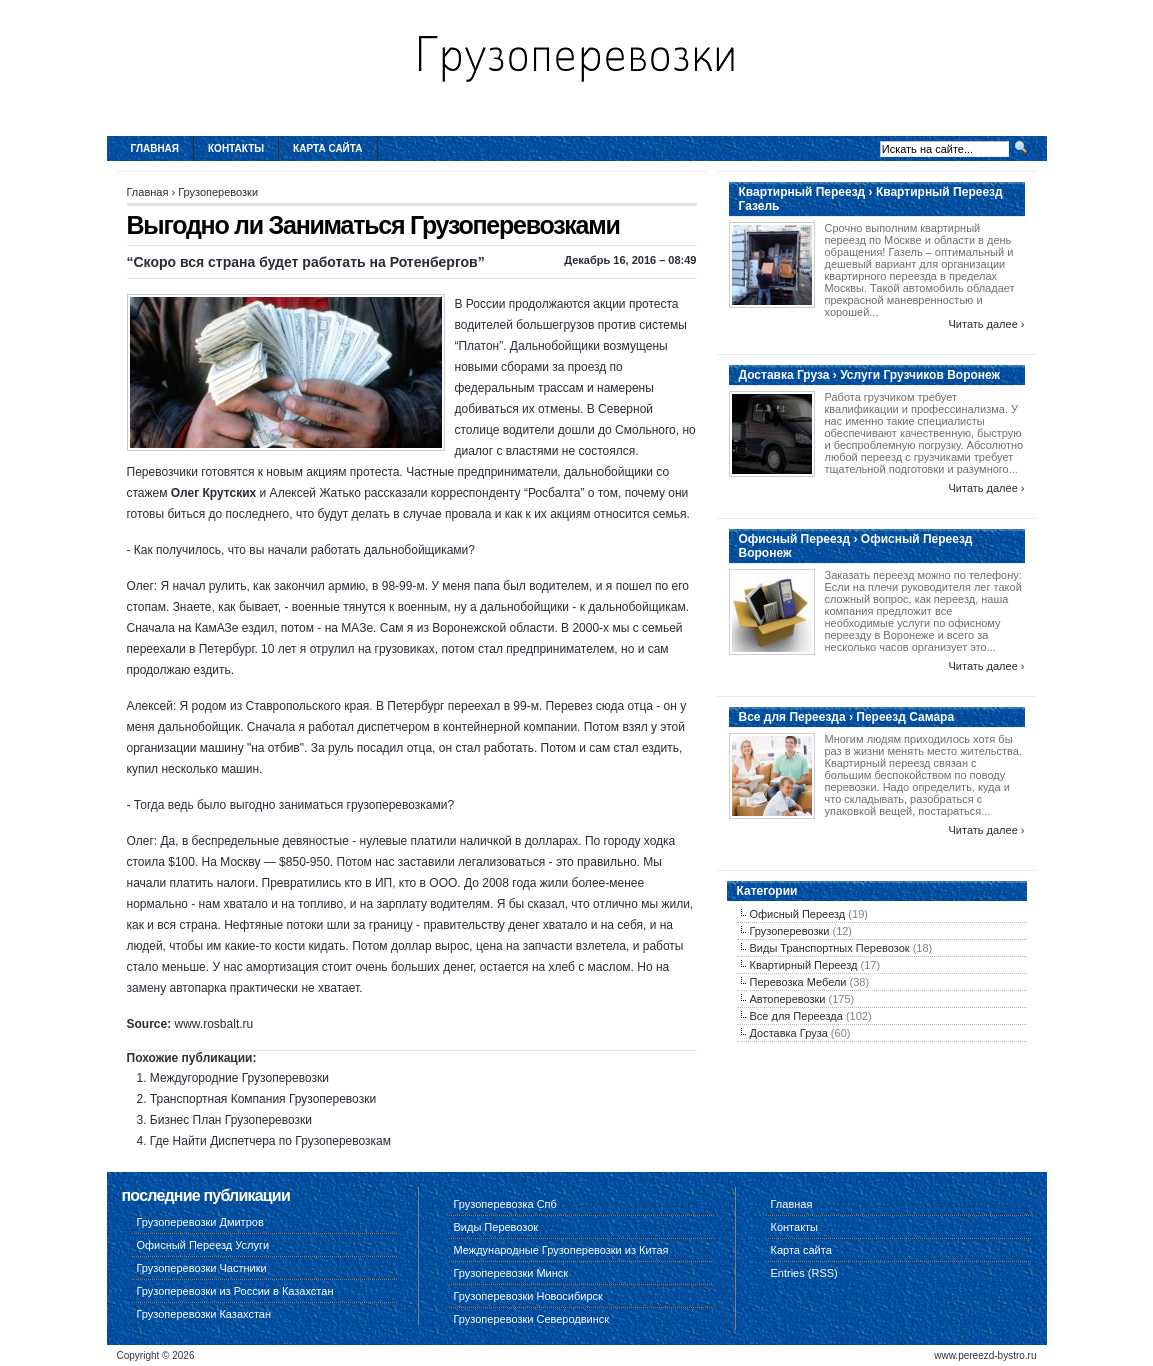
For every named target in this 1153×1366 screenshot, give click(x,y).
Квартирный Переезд (804, 965)
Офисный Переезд (798, 914)
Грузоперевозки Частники (202, 1268)
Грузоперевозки (218, 192)
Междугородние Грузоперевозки (239, 1078)
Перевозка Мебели (798, 982)
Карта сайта (327, 148)
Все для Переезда (796, 1016)
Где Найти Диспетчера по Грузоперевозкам (270, 1141)
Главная (155, 148)
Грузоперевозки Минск (511, 1273)
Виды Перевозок (496, 1227)
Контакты (236, 148)
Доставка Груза (789, 1033)
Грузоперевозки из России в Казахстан (235, 1291)
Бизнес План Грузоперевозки (231, 1120)
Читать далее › (986, 324)
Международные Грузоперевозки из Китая (561, 1250)
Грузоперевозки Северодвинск (532, 1319)
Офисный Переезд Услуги (203, 1245)
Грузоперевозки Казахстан (204, 1314)
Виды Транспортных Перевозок (830, 948)
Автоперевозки (788, 999)
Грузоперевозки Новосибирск (528, 1296)
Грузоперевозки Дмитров (200, 1222)
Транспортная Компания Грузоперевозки (263, 1099)
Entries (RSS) (804, 1273)
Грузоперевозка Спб (505, 1204)
